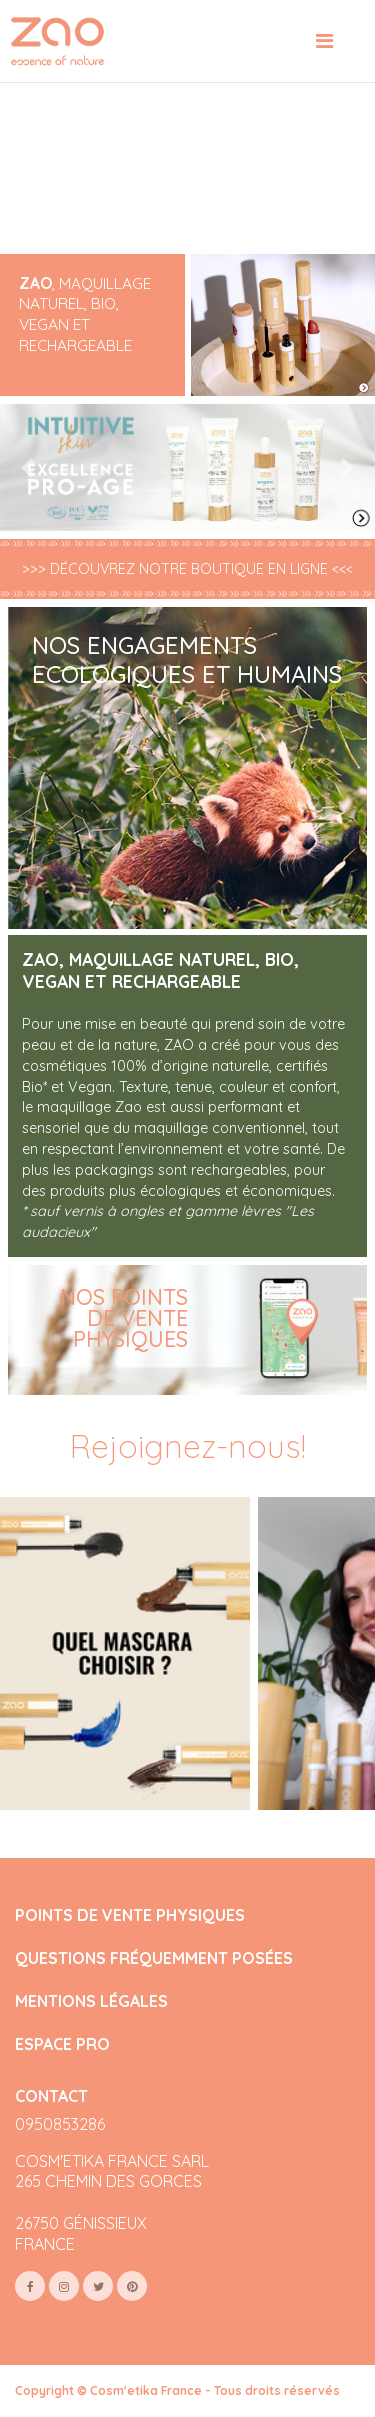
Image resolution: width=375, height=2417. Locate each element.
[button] (28, 468)
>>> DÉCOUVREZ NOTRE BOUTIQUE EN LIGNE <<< (187, 569)
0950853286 (60, 2124)
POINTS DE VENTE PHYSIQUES (130, 1915)
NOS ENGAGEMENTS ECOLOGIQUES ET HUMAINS (187, 659)
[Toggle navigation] (324, 41)
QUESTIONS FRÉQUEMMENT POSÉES (154, 1958)
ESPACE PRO (62, 2044)
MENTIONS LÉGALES (91, 2001)
